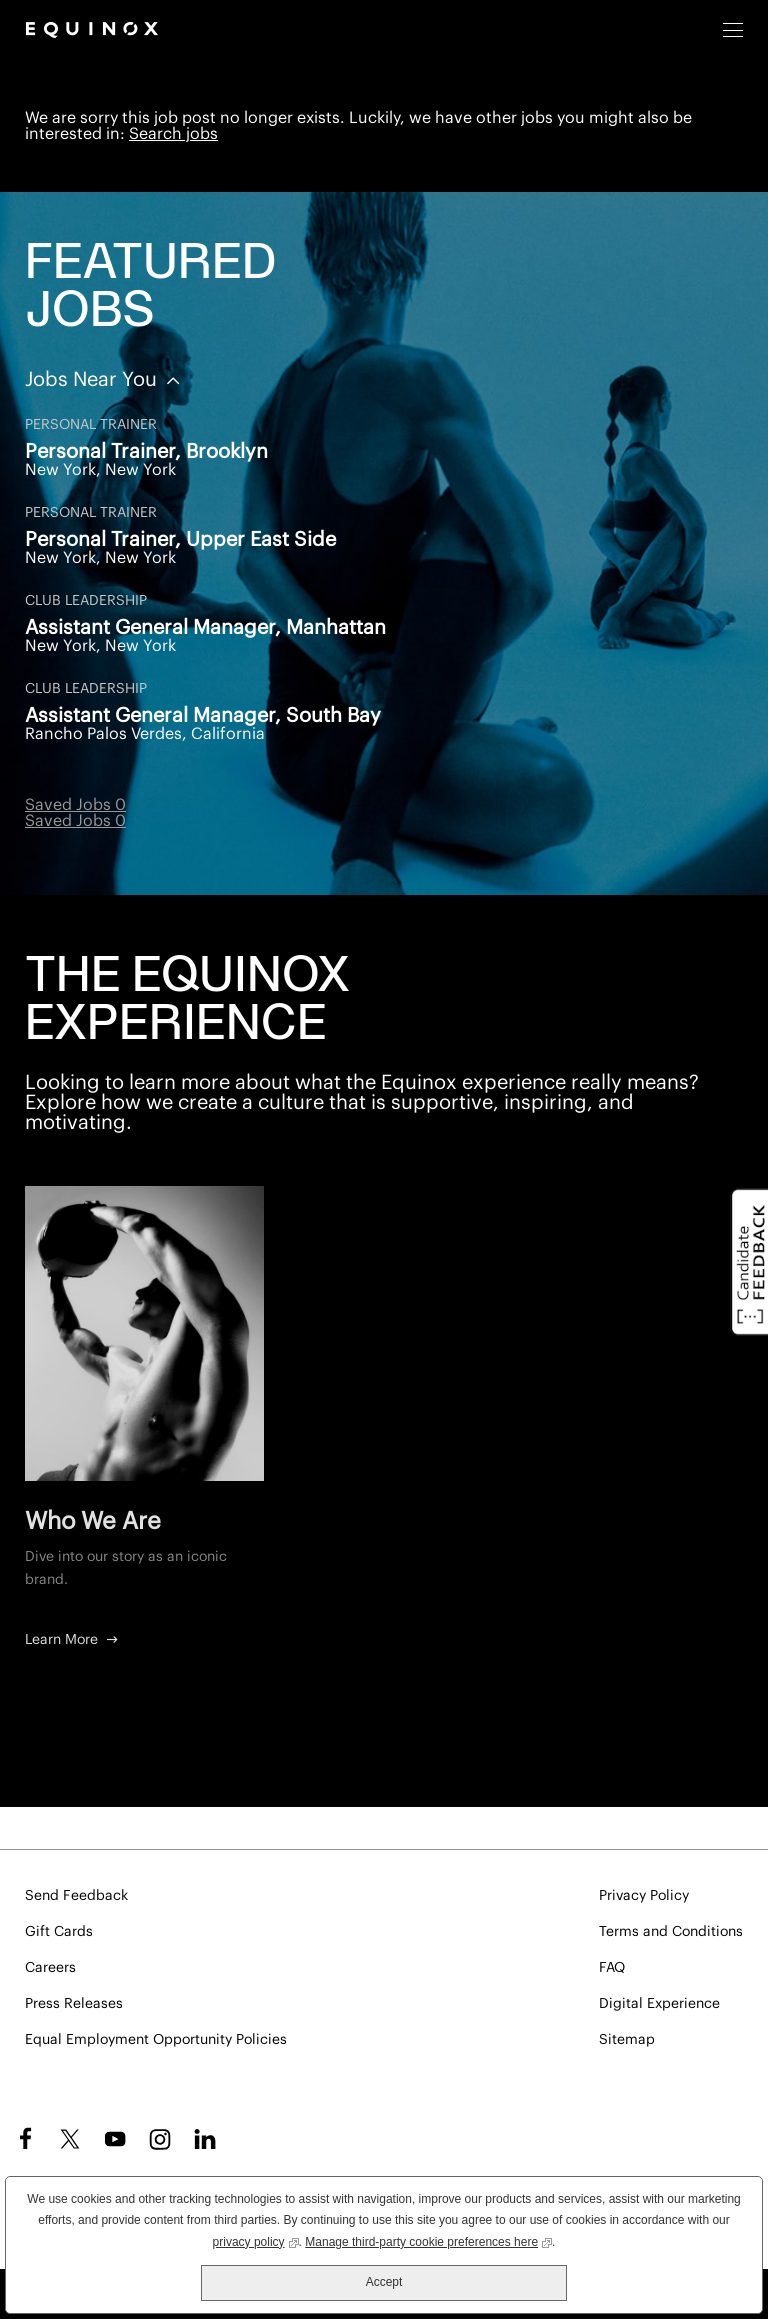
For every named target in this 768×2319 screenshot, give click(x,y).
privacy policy (256, 2240)
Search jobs (173, 134)
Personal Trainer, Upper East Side (180, 540)
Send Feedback (76, 1896)
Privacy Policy (644, 1896)
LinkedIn (205, 2139)
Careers (50, 1968)
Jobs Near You (93, 380)
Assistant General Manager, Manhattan (205, 628)
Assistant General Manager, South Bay (203, 716)
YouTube (115, 2139)
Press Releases (74, 2004)
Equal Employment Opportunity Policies (156, 2040)
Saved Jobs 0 (75, 805)
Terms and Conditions (671, 1932)
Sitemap (627, 2040)
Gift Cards (59, 1932)
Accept (384, 2282)
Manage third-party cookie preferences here (428, 2240)
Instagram (160, 2139)
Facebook (22, 2139)
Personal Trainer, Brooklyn (146, 452)
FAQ (612, 1968)
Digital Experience (659, 2004)
